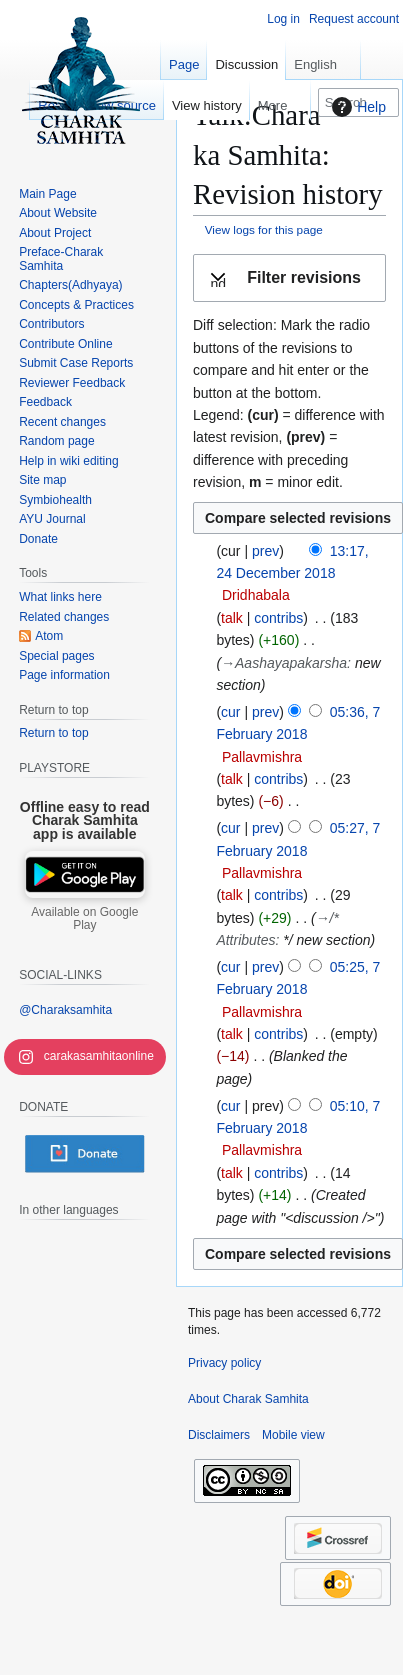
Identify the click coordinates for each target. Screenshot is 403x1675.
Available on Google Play (84, 919)
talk (232, 618)
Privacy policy (224, 1363)
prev (265, 551)
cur (230, 712)
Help (356, 107)
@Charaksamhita (65, 1010)
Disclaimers (219, 1435)
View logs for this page (264, 229)
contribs (278, 618)
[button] (289, 278)
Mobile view (293, 1435)
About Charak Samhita (248, 1399)
